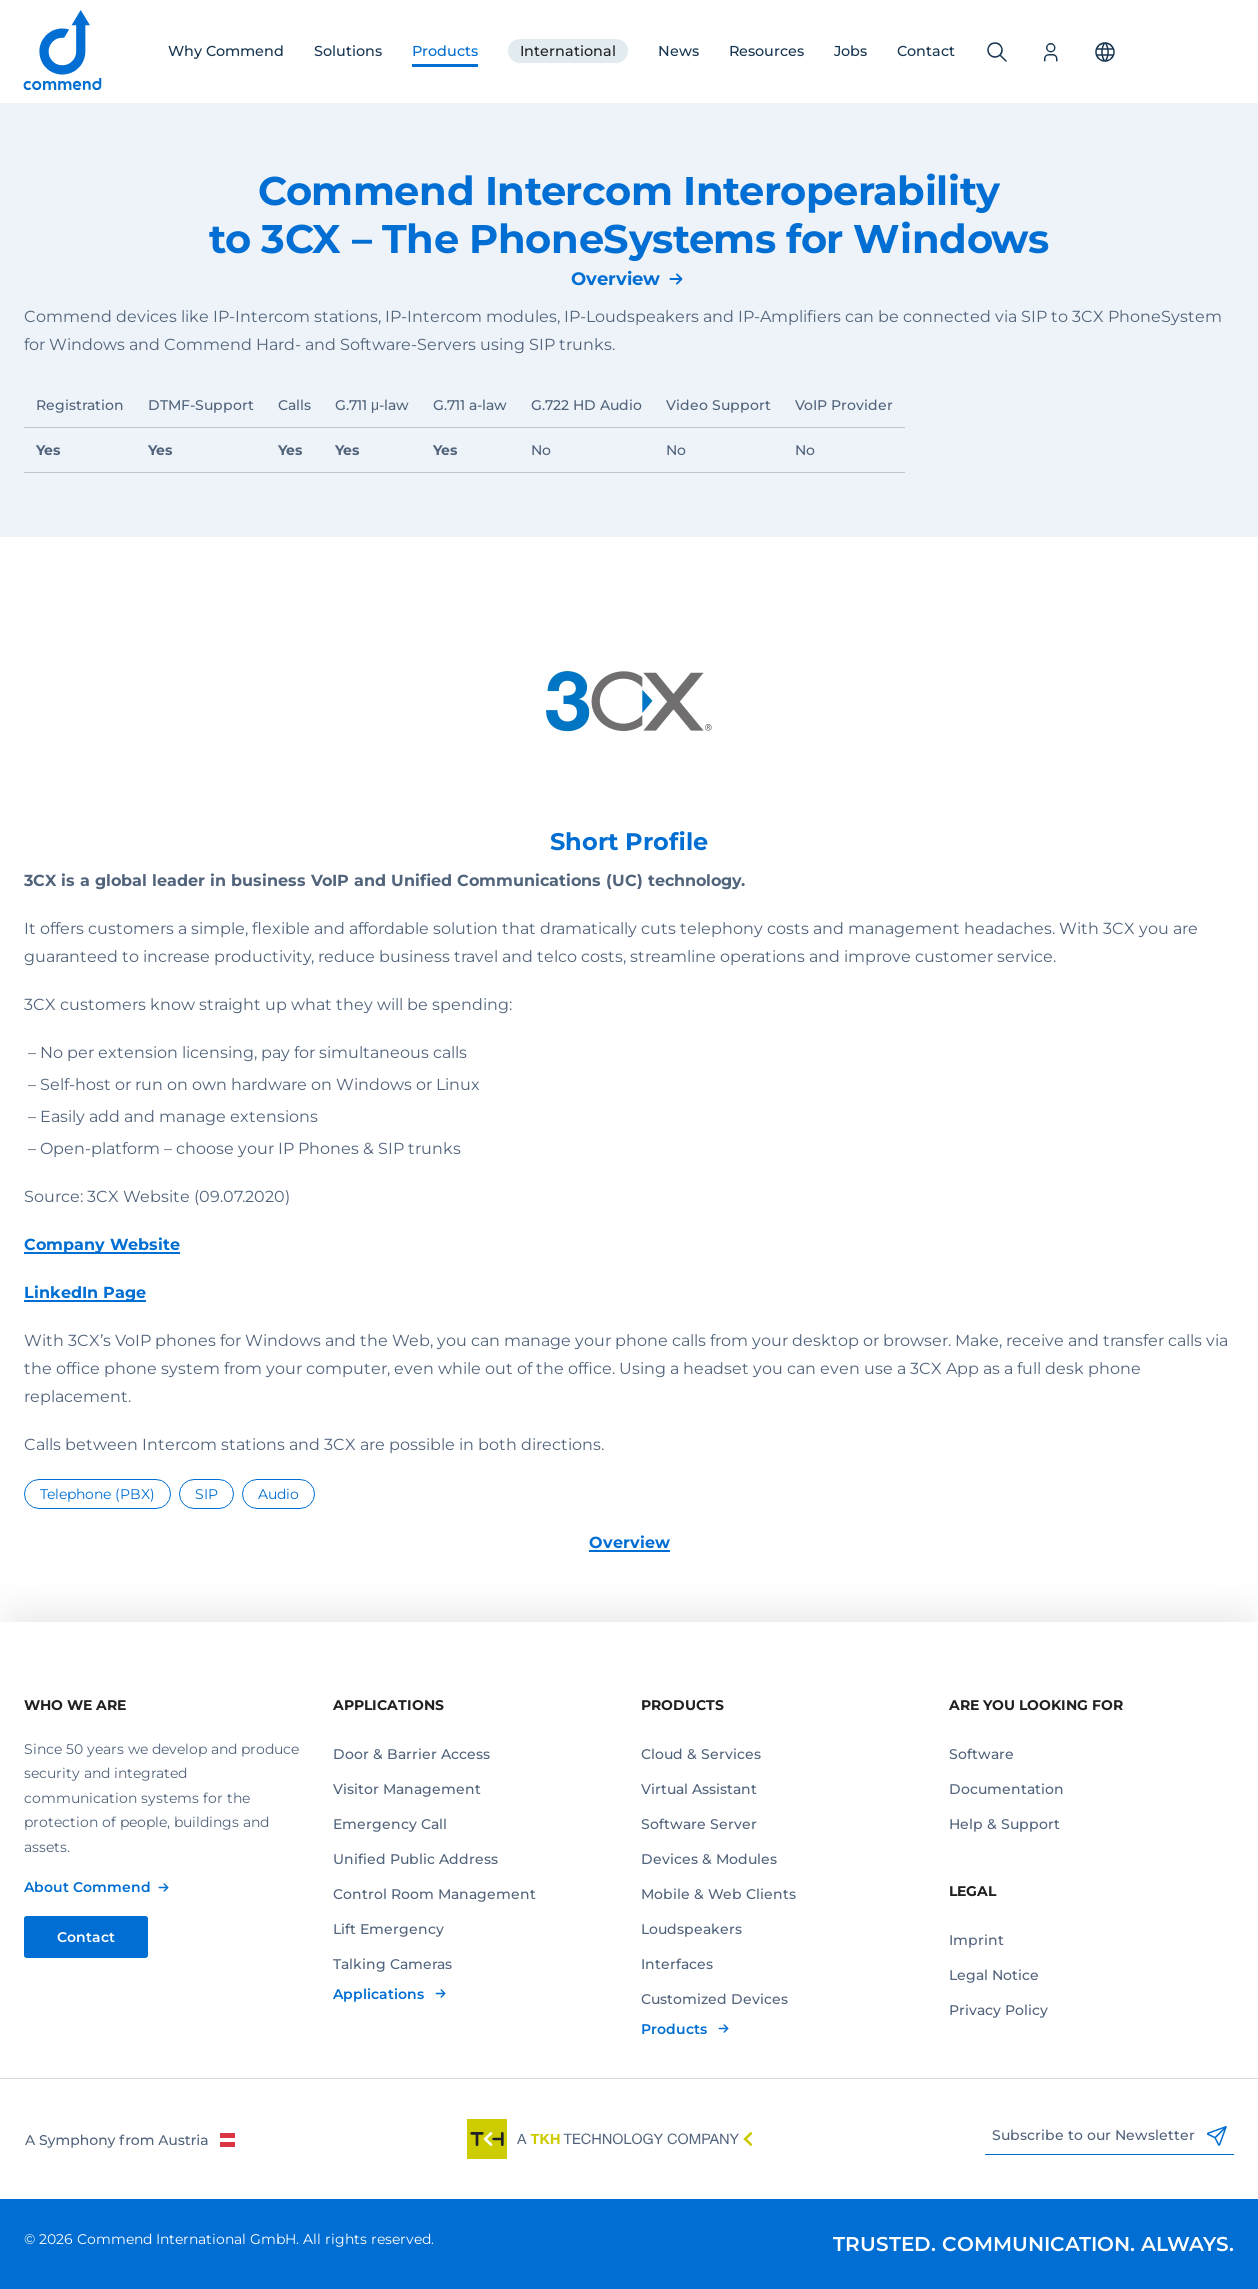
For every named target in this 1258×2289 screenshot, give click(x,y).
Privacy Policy (998, 2010)
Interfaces (677, 1964)
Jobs (850, 51)
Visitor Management (407, 1789)
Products (445, 51)
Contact (926, 51)
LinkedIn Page (85, 1292)
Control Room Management (434, 1894)
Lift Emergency (388, 1929)
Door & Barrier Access (411, 1754)
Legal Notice (994, 1975)
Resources (766, 51)
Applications (380, 1994)
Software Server (699, 1824)
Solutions (348, 51)
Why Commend (226, 51)
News (678, 51)
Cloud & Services (701, 1754)
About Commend (87, 1887)
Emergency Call (390, 1824)
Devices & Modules (709, 1859)
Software (981, 1754)
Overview (615, 279)
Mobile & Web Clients (718, 1894)
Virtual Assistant (699, 1789)
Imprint (976, 1940)
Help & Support (1004, 1824)
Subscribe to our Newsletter (1109, 2136)
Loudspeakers (691, 1929)
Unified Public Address (415, 1859)
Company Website (102, 1244)
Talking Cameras (392, 1964)
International (568, 51)
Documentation (1006, 1789)
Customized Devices (714, 1999)
